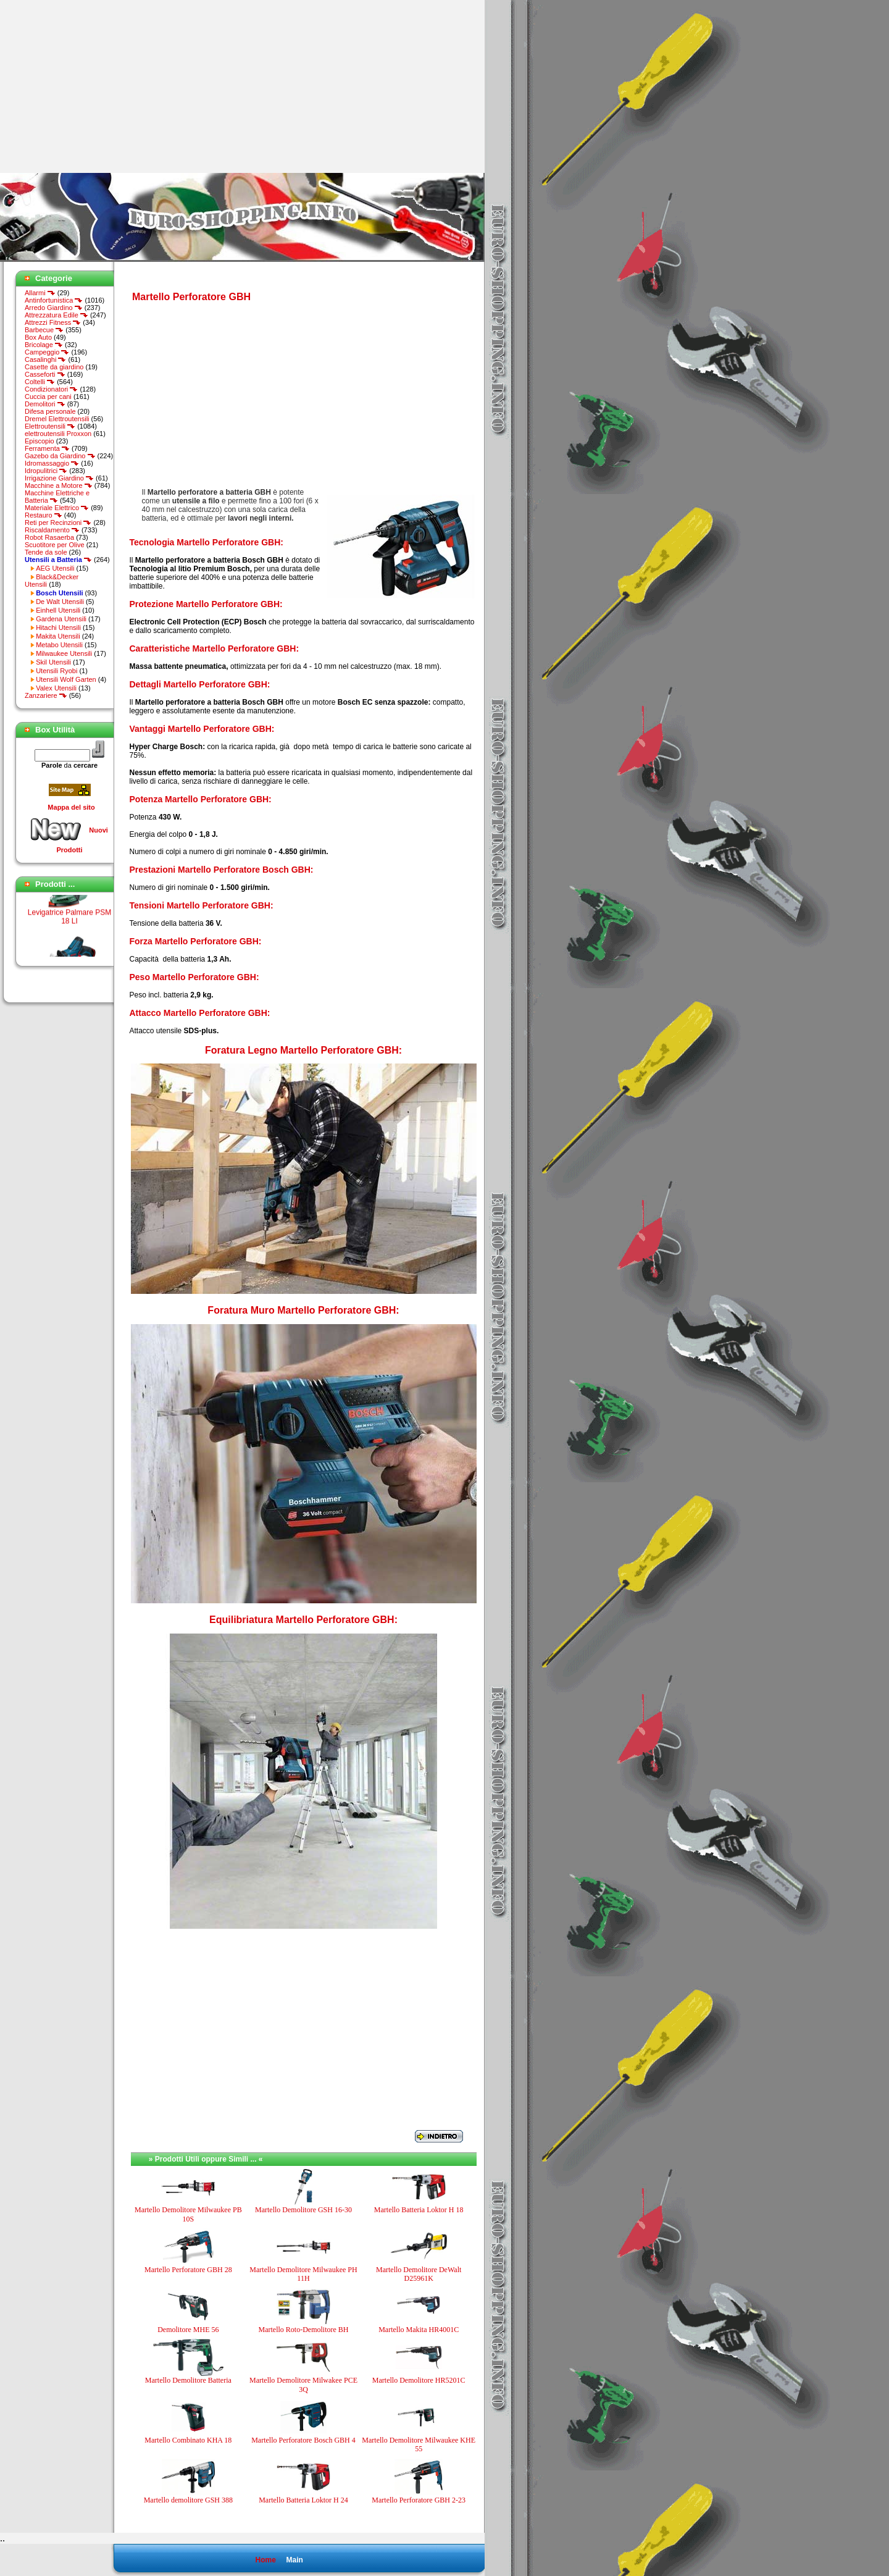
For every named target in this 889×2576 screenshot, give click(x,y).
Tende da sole (46, 552)
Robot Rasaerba (49, 537)
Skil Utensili (53, 662)
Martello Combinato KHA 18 (188, 2440)
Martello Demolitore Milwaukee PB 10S (188, 2214)
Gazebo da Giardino (60, 455)
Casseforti (45, 374)
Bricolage (44, 344)
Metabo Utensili (59, 644)
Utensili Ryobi (56, 670)
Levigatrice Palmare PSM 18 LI (69, 922)
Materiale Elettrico (57, 507)
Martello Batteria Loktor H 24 (303, 2500)
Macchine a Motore (59, 485)
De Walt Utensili (60, 601)
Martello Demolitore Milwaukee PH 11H (303, 2274)
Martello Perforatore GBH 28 (188, 2269)
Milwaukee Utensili (64, 653)
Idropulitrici (46, 470)
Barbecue (44, 330)
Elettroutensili (50, 426)
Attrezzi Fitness (53, 322)
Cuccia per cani (48, 396)
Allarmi (40, 292)
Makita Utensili (58, 636)
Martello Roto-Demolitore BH (303, 2329)
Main (294, 2560)
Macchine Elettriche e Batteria (57, 496)
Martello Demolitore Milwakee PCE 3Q (303, 2384)
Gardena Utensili (61, 619)
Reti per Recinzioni (58, 522)
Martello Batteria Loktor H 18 (419, 2209)
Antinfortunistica (54, 300)
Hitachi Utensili (58, 627)
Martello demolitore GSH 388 (188, 2500)
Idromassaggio (52, 463)
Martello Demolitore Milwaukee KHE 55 (418, 2444)
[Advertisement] (103, 86)
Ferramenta (47, 448)
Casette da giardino (54, 367)
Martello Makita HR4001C (418, 2329)
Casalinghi (45, 359)
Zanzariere (46, 695)
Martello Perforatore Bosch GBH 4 (303, 2440)
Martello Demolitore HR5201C (418, 2380)
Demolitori (45, 404)
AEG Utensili (55, 568)
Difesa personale (50, 411)
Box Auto (38, 337)
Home (265, 2560)
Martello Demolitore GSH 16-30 (303, 2209)
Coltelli (40, 381)
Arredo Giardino (54, 307)
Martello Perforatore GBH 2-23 (418, 2500)
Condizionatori (51, 389)
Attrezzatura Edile (56, 315)
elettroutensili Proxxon (58, 433)
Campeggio (47, 352)
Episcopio (39, 441)
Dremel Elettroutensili (57, 418)
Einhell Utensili (58, 610)
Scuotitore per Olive (55, 544)
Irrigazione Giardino (59, 478)
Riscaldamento (52, 530)
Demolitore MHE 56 (188, 2329)
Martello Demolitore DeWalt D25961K (418, 2274)
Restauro (43, 515)
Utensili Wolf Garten (66, 679)
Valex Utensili (56, 688)
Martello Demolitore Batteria (188, 2380)
